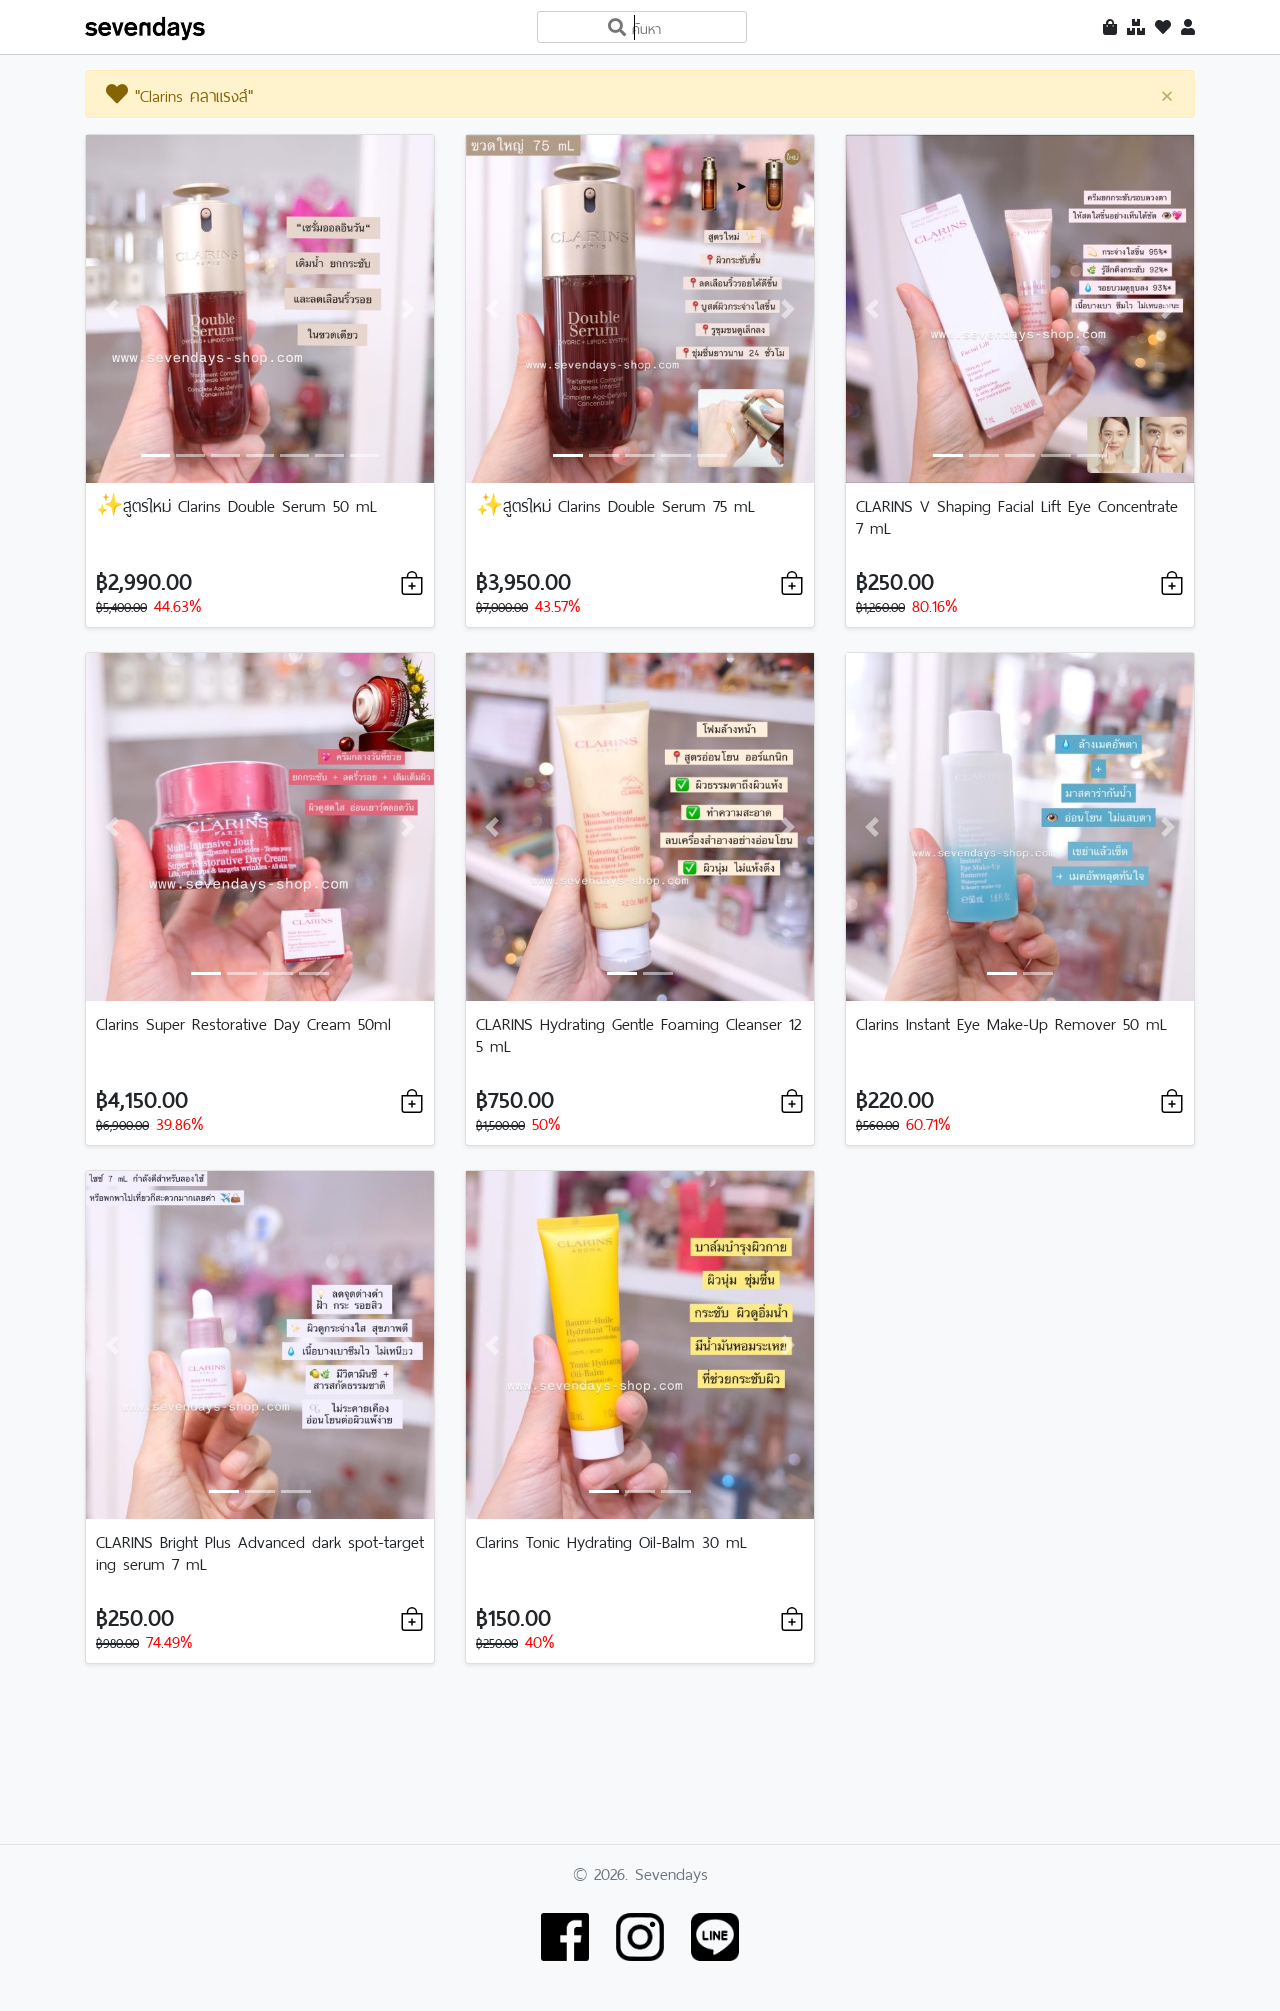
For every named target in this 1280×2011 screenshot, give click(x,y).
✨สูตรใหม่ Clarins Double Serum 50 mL (236, 504)
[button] (112, 309)
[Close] (1167, 95)
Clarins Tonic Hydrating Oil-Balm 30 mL (611, 1540)
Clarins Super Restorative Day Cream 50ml (243, 1022)
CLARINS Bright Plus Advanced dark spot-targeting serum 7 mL (260, 1551)
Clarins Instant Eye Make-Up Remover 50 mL (1011, 1022)
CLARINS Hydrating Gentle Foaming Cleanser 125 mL (638, 1033)
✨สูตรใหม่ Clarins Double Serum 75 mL (615, 504)
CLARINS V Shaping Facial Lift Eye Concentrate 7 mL (1017, 515)
